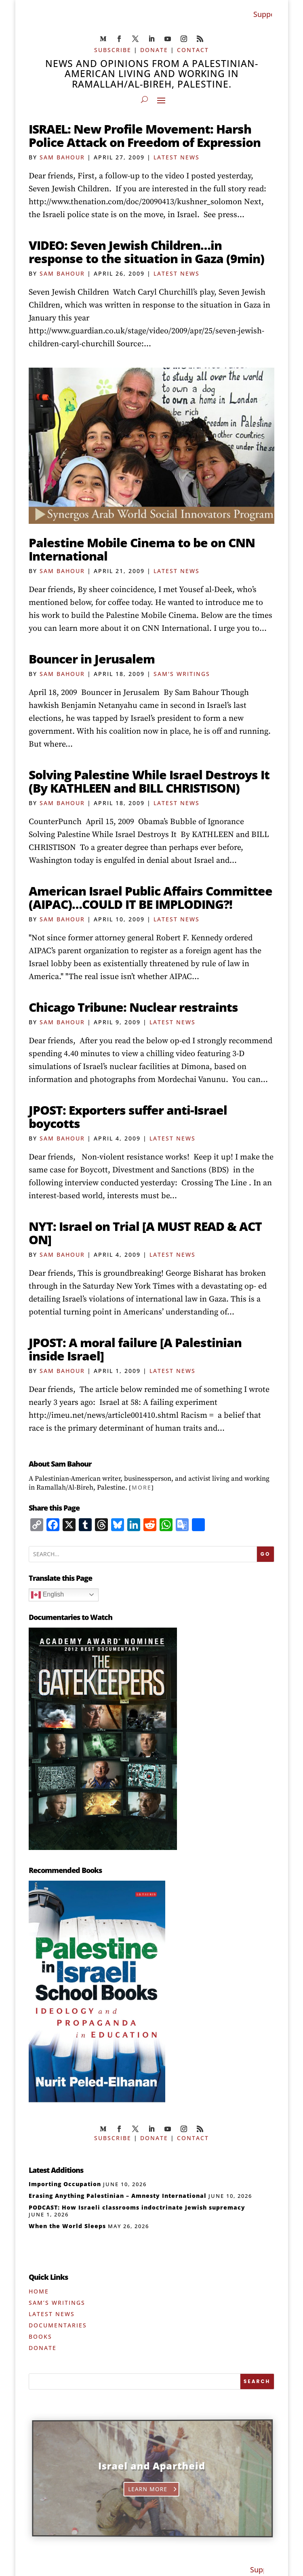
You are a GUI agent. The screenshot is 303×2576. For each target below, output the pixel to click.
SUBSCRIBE (112, 50)
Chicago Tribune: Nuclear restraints (133, 1007)
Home (39, 2291)
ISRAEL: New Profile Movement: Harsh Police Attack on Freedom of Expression (145, 136)
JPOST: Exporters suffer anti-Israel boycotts (128, 1117)
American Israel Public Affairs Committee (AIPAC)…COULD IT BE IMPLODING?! (150, 897)
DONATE (154, 50)
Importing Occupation (65, 2184)
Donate (43, 2348)
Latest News (177, 157)
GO (266, 1554)
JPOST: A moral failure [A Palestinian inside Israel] (135, 1349)
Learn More (149, 2489)
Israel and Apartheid (153, 2465)
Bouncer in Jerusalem (92, 659)
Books (40, 2336)
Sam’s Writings (57, 2302)
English (47, 1595)
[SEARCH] (257, 2381)
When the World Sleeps (67, 2226)
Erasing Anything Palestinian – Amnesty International (117, 2195)
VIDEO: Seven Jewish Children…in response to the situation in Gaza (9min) (146, 252)
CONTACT (193, 50)
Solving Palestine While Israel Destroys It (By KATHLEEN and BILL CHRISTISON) (149, 781)
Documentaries (58, 2325)
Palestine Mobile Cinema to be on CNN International (142, 549)
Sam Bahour (62, 157)
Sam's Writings (182, 674)
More (142, 1487)
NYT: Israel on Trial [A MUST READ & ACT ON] (145, 1233)
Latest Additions (56, 2170)
